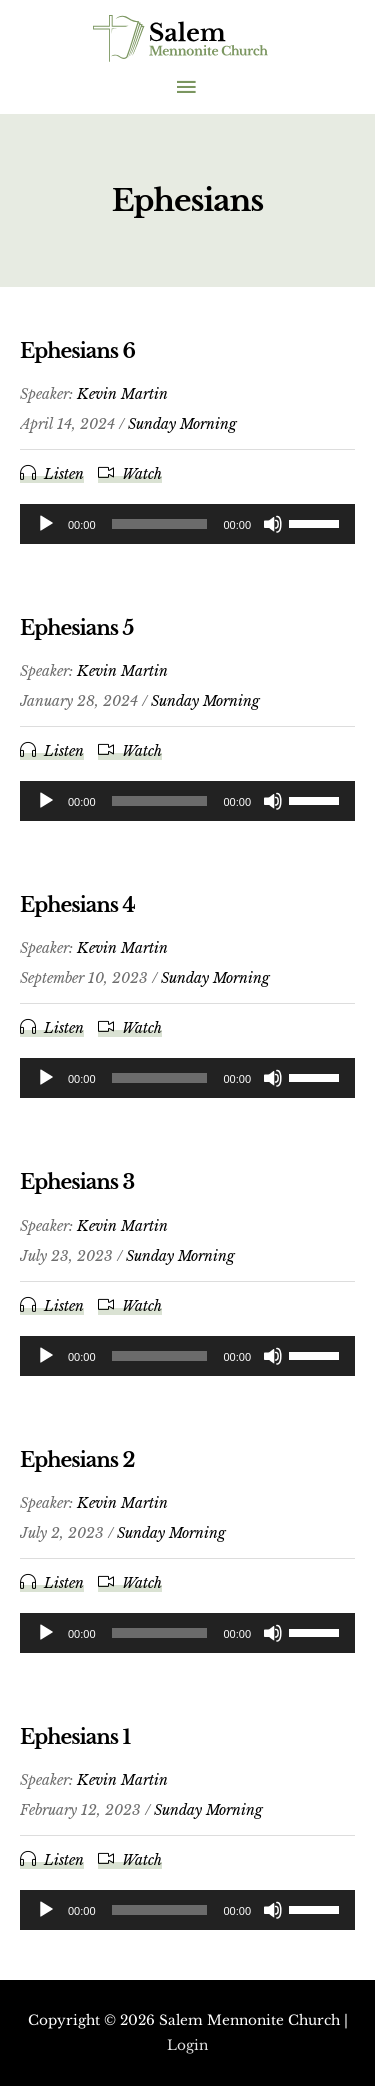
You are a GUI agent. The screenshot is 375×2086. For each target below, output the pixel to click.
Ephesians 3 (77, 1182)
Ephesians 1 (75, 1737)
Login (187, 2045)
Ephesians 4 (77, 905)
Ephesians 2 (77, 1460)
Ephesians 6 (77, 351)
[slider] (160, 524)
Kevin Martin (122, 394)
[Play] (46, 524)
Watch (142, 474)
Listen (64, 474)
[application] (187, 524)
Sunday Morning (182, 424)
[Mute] (273, 524)
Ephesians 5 (76, 628)
